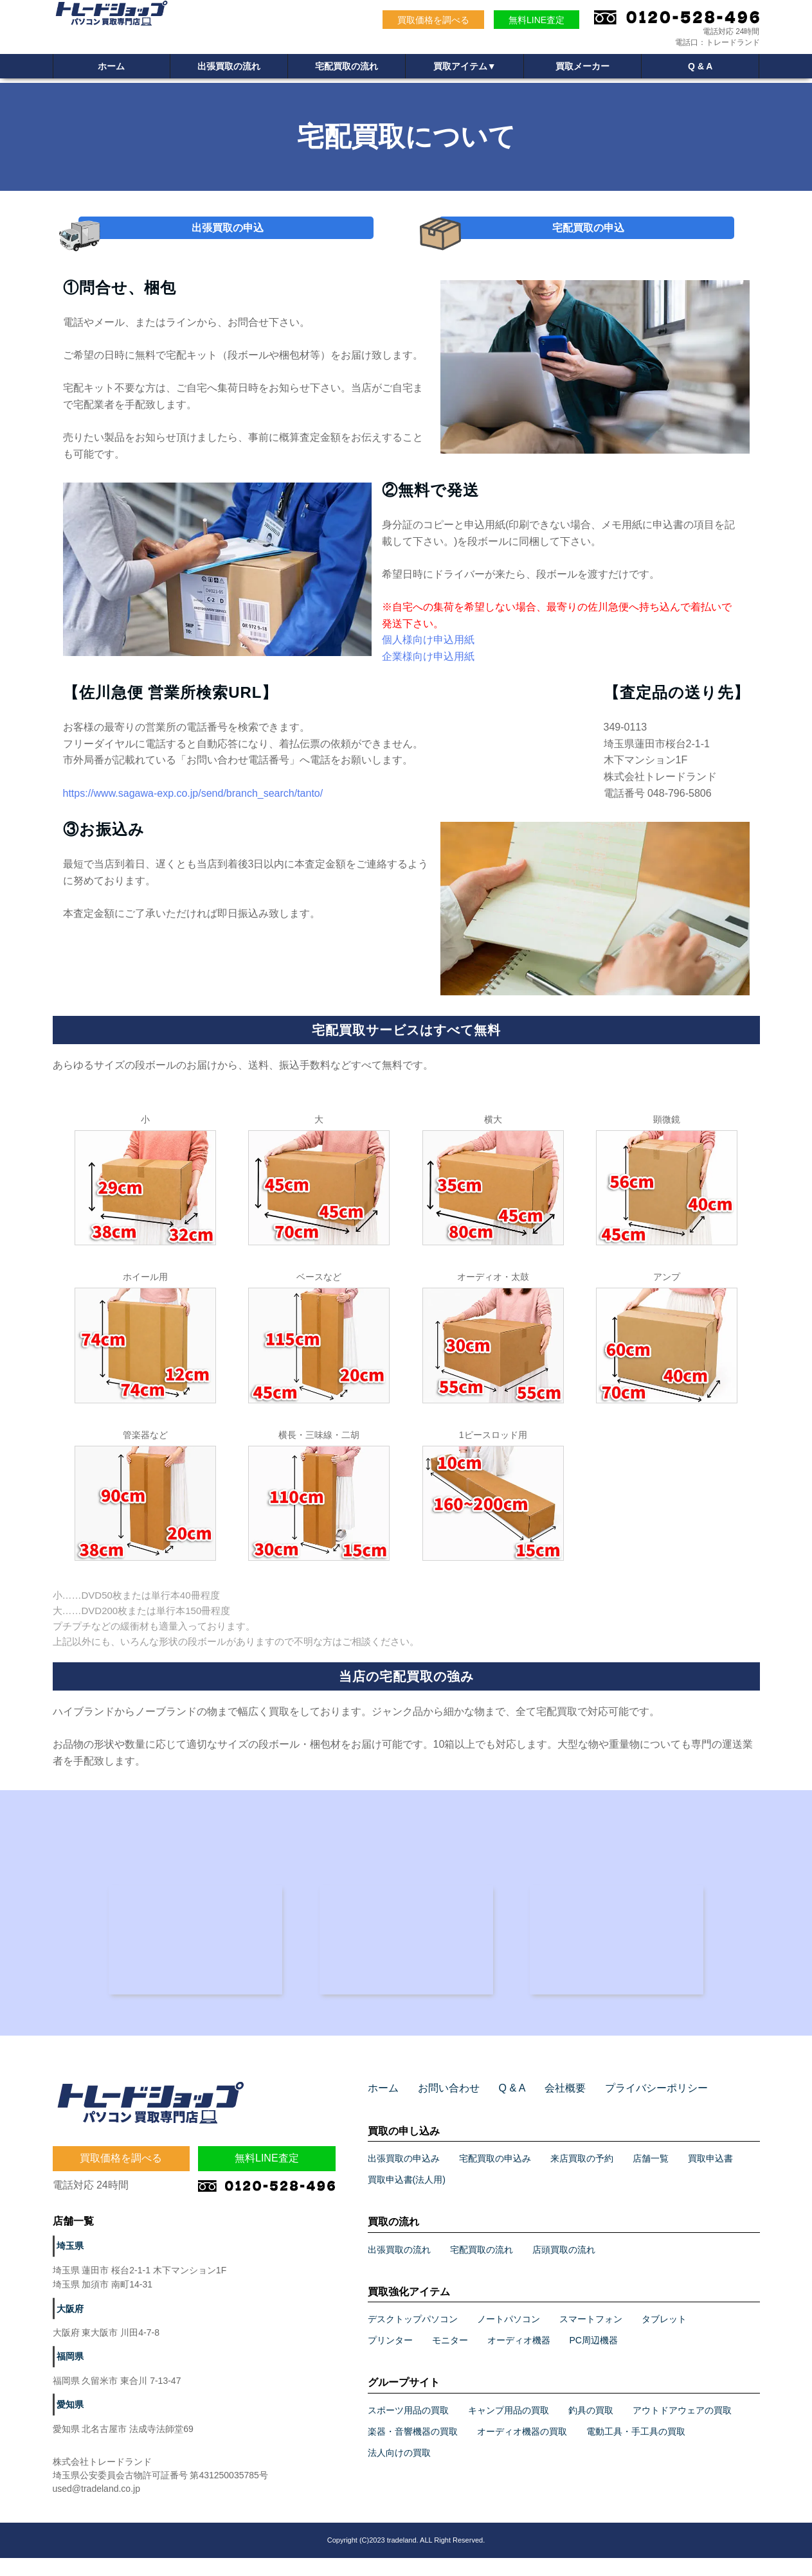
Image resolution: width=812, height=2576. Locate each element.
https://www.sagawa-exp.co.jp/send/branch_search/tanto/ (193, 804)
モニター (450, 2358)
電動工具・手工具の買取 (635, 2449)
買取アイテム (464, 67)
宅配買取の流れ (346, 67)
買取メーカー (582, 67)
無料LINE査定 (536, 20)
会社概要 (548, 2106)
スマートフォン (590, 2337)
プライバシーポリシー (630, 2106)
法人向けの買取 (399, 2470)
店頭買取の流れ (563, 2267)
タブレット (664, 2337)
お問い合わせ (441, 2106)
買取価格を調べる (433, 20)
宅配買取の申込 (588, 233)
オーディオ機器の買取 (522, 2449)
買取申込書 (710, 2176)
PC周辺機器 (594, 2358)
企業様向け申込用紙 (428, 667)
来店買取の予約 (581, 2176)
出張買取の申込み (404, 2176)
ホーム (111, 67)
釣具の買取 (590, 2428)
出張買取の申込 (227, 233)
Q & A (700, 67)
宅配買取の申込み (495, 2176)
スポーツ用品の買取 (408, 2428)
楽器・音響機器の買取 (413, 2449)
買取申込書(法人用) (407, 2197)
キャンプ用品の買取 (508, 2428)
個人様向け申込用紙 (428, 651)
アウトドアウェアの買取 (682, 2428)
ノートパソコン (508, 2337)
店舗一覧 (651, 2176)
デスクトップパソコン (413, 2337)
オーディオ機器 (518, 2358)
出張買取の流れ (228, 67)
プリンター (390, 2358)
